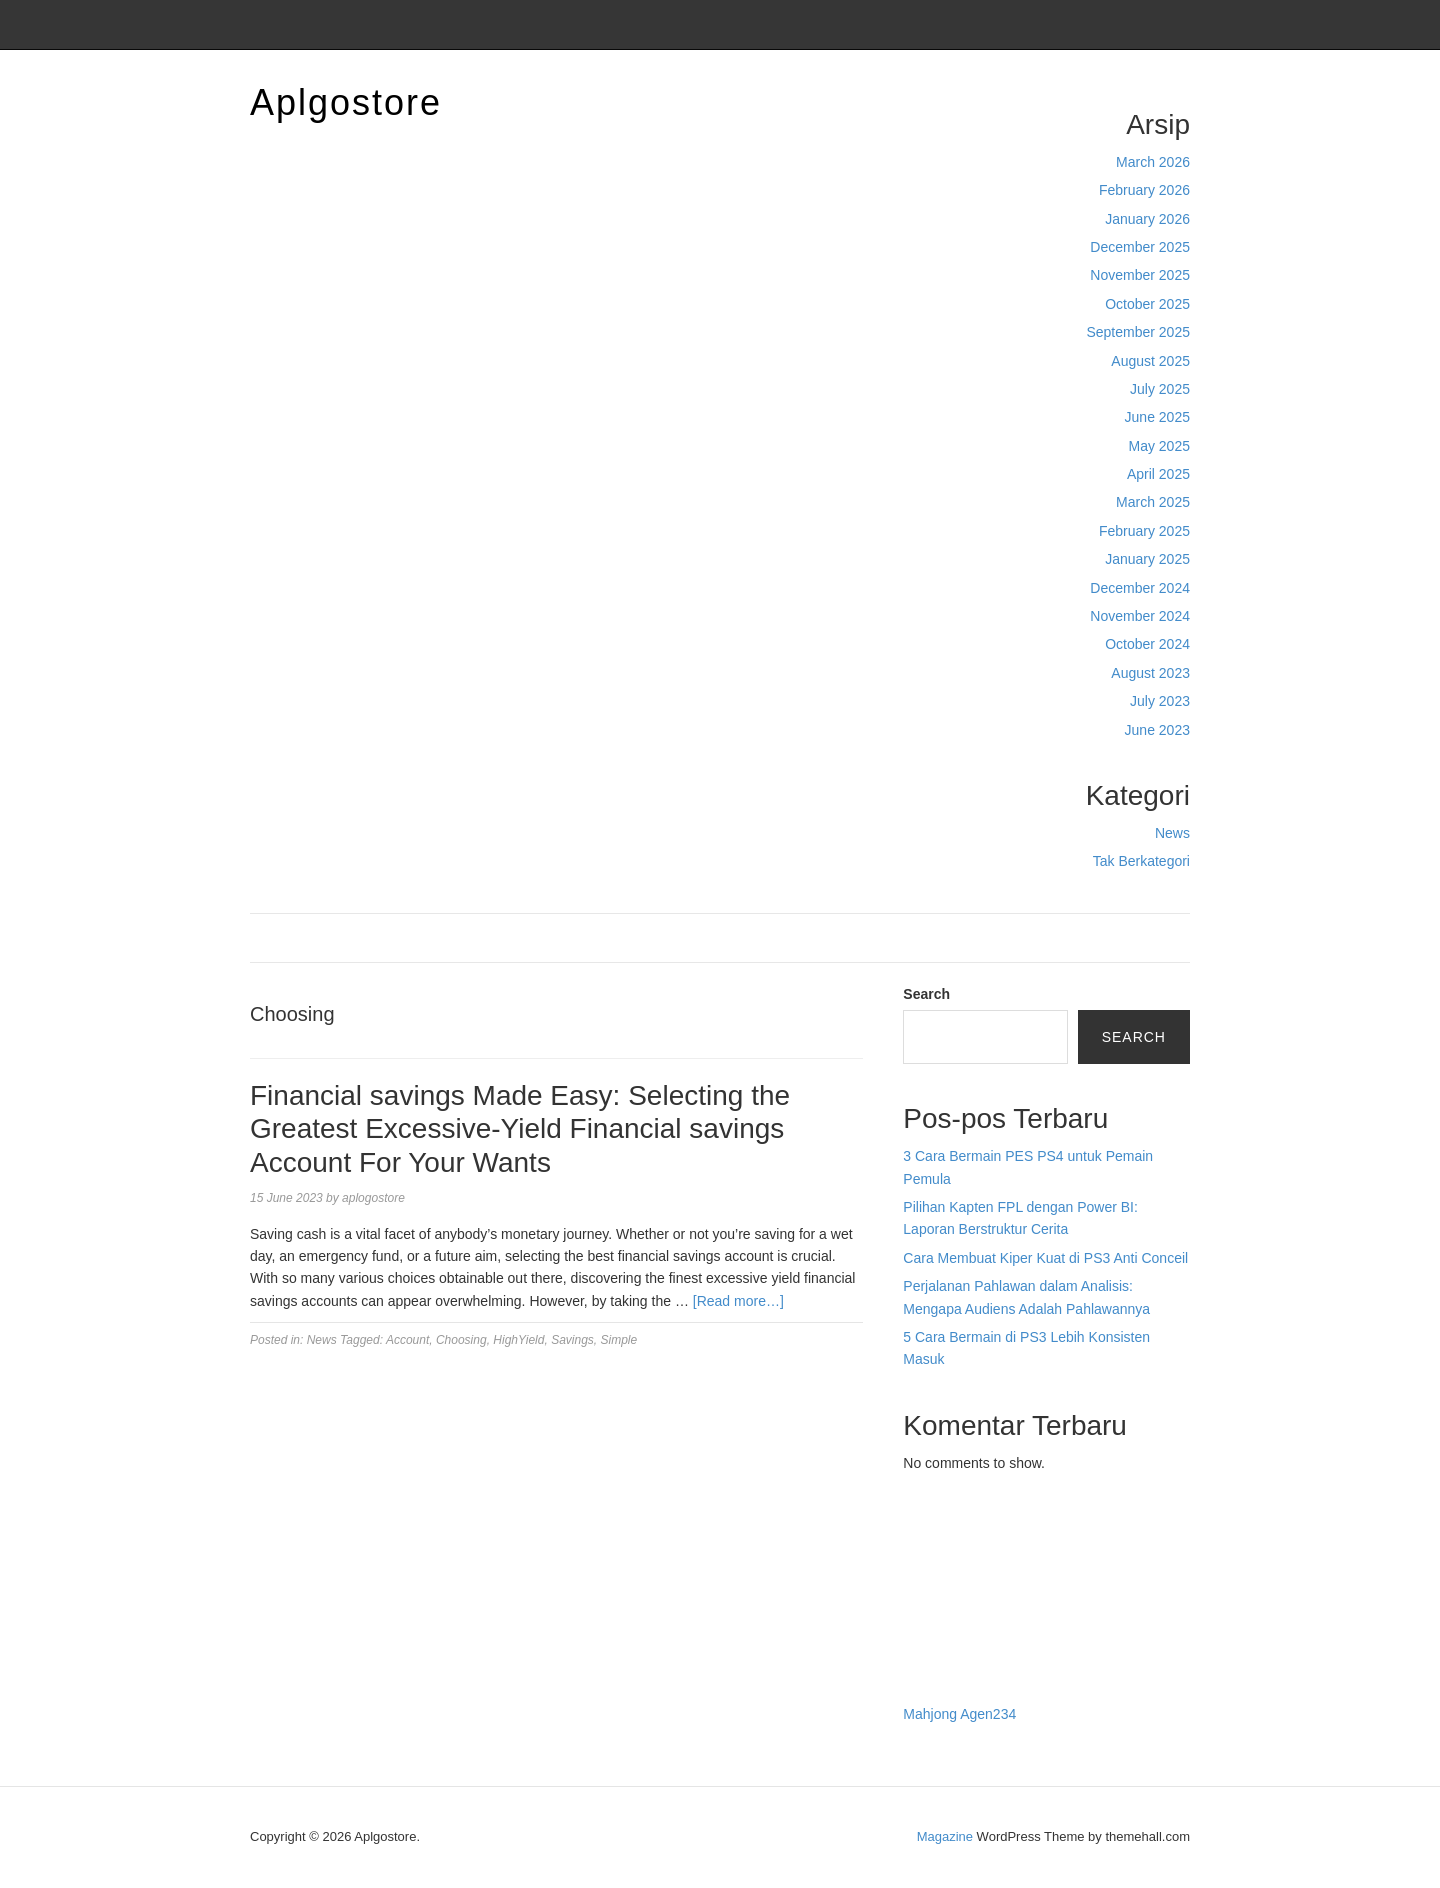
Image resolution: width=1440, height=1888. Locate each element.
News (1172, 833)
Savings (572, 1340)
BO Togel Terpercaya (1014, 1538)
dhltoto (924, 1538)
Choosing (461, 1340)
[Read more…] (738, 1301)
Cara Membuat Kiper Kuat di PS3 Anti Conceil (1045, 1258)
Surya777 (933, 1672)
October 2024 (1147, 644)
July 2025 (1160, 389)
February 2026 (1144, 190)
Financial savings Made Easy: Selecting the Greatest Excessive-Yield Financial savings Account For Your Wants (520, 1129)
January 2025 (1147, 559)
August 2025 (1150, 361)
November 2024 (1140, 616)
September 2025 (1138, 332)
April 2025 (1158, 474)
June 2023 (1157, 730)
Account (407, 1340)
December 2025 (1140, 247)
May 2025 (1159, 446)
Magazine (945, 1836)
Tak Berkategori (1141, 861)
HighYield (518, 1340)
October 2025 (1147, 304)
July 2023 (1160, 701)
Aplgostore (346, 102)
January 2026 (1147, 219)
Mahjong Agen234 (959, 1714)
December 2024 (1140, 588)
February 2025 (1144, 531)
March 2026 (1153, 162)
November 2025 (1140, 275)
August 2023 (1150, 673)
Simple (619, 1340)
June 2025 (1157, 417)
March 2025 (1153, 502)
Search (926, 994)
